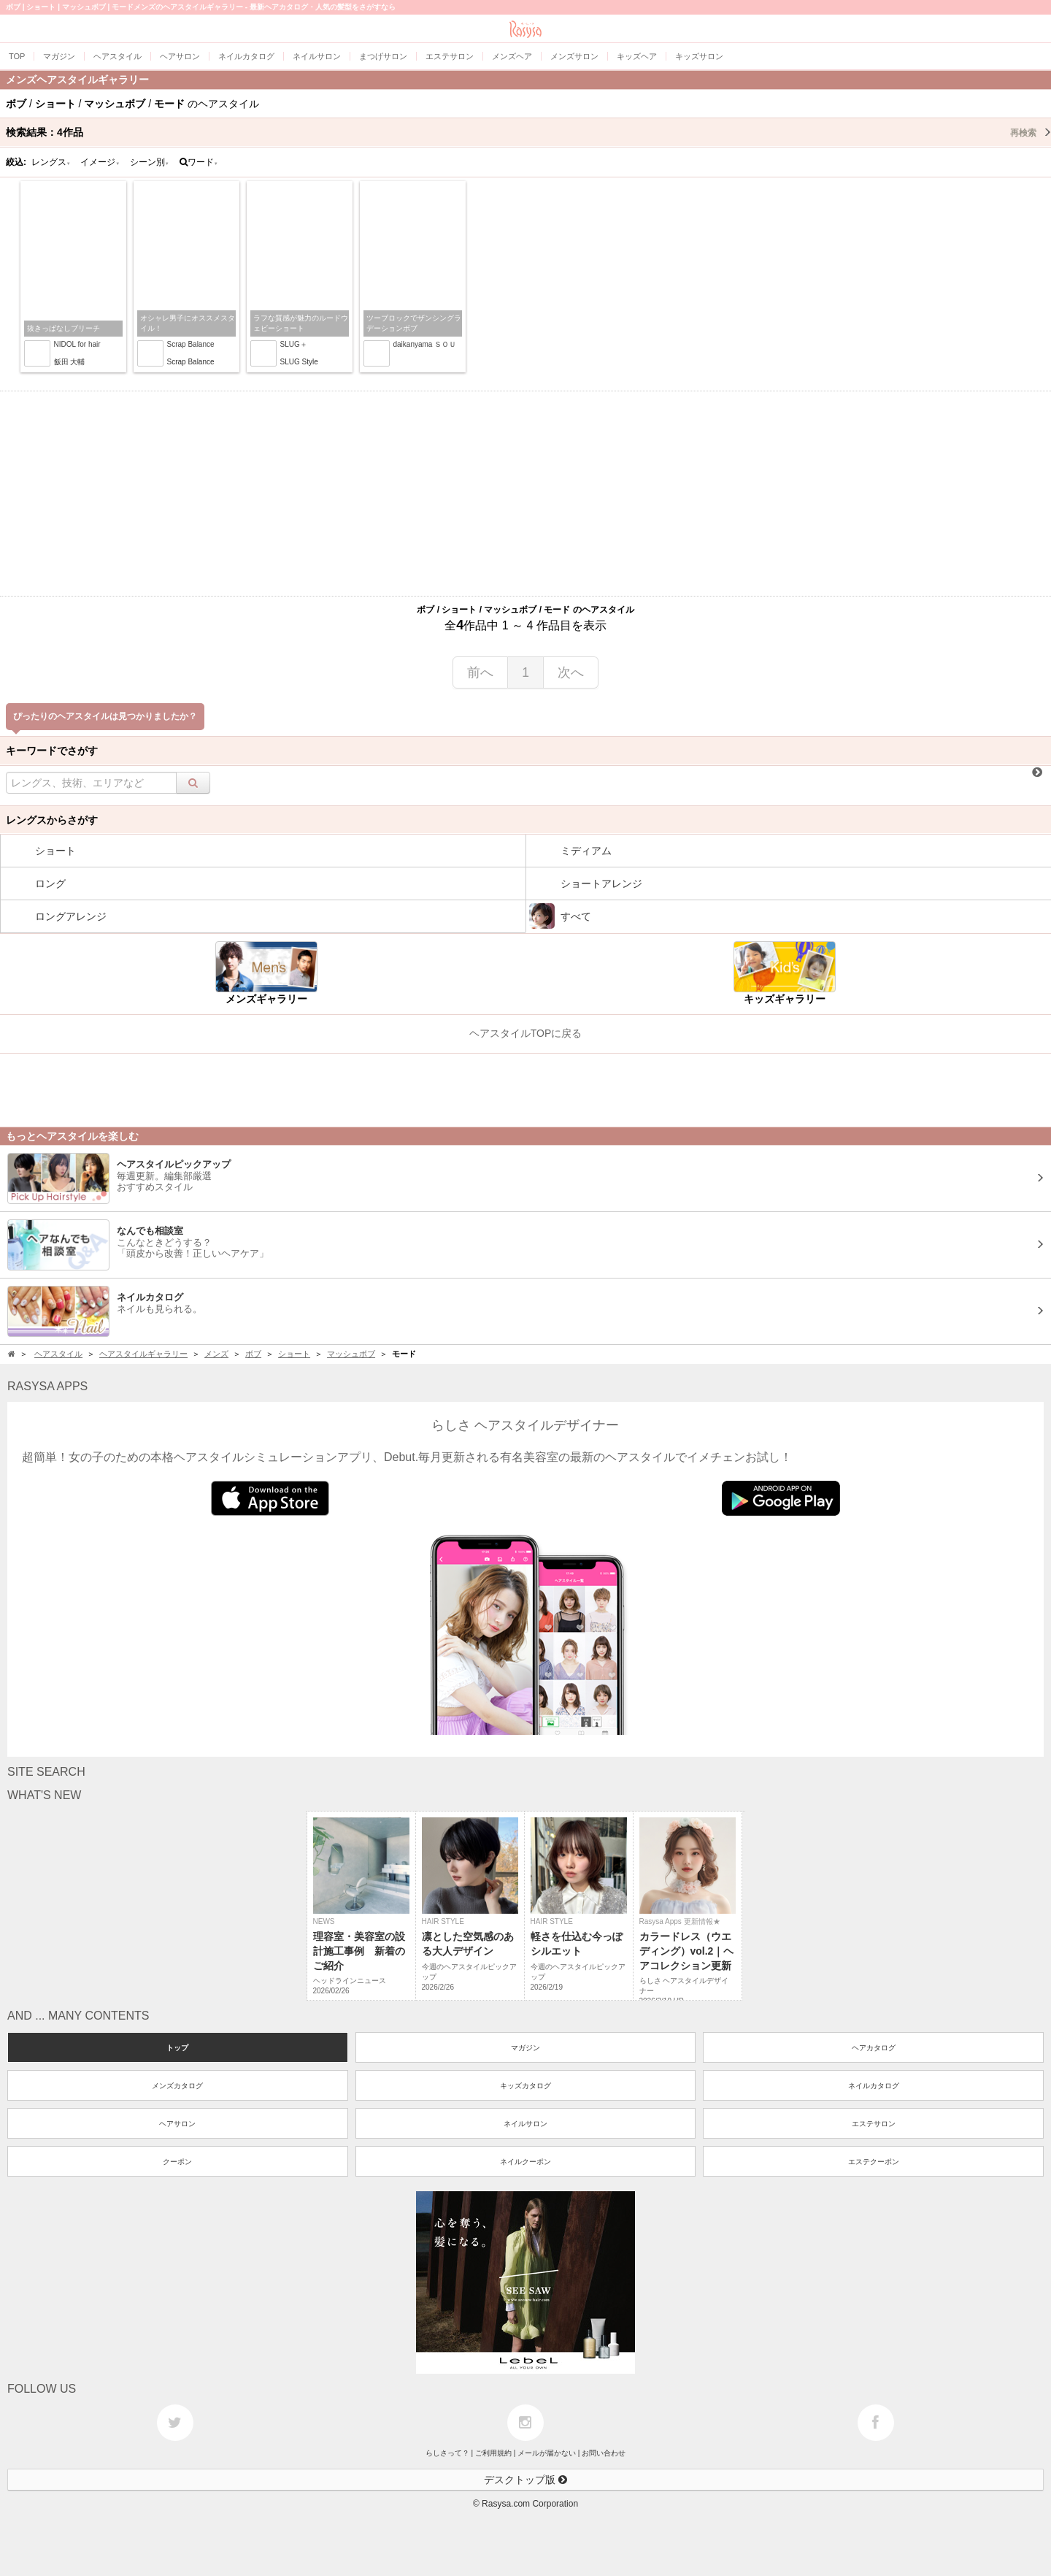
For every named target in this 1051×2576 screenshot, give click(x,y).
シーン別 (149, 162)
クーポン (177, 2162)
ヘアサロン (177, 2124)
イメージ (100, 162)
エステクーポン (873, 2162)
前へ (480, 672)
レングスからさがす (52, 820)
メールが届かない (546, 2453)
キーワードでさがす (52, 750)
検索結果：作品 (528, 132)
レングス (51, 162)
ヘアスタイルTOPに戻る (525, 1033)
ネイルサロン (525, 2124)
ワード (199, 162)
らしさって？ (447, 2453)
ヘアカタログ (874, 2048)
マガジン (525, 2048)
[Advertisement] (525, 493)
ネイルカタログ (873, 2086)
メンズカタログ (177, 2086)
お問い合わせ (603, 2453)
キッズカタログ (525, 2086)
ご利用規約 (493, 2453)
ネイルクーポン (525, 2162)
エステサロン (874, 2124)
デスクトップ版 (525, 2479)
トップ (177, 2048)
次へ (571, 672)
